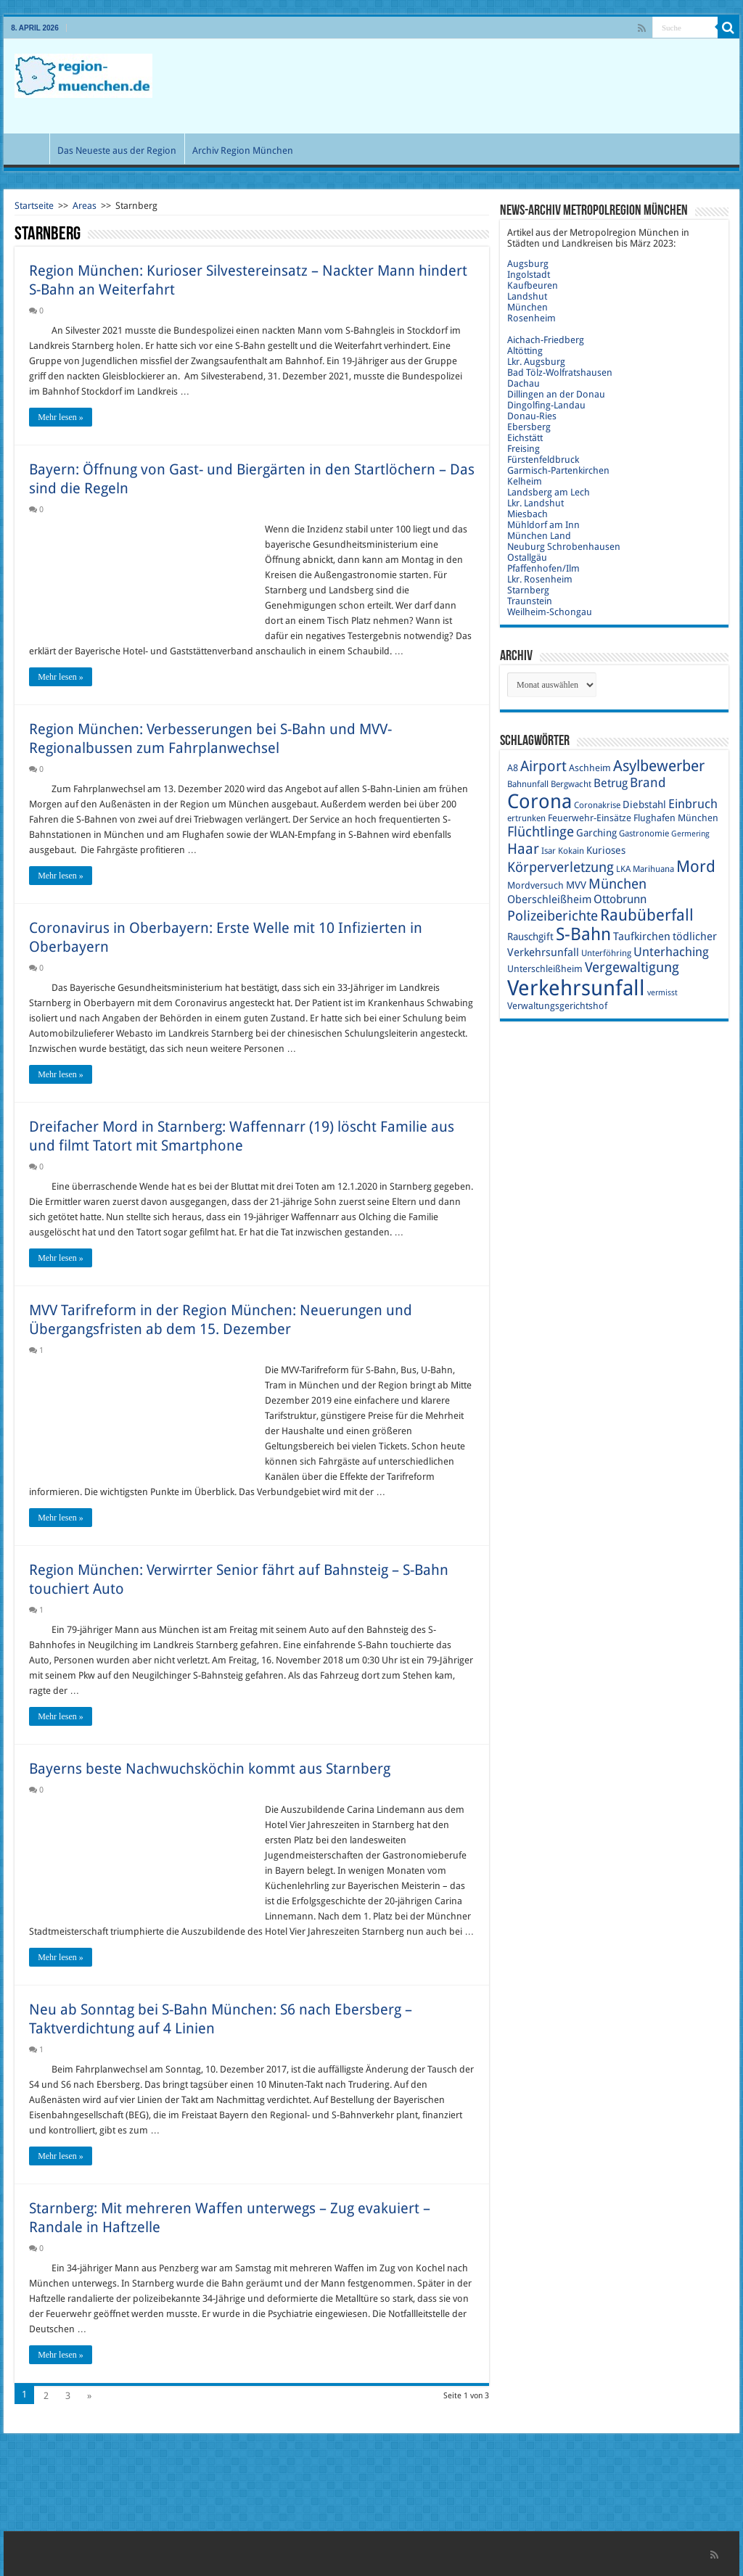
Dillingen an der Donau (556, 394)
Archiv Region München (242, 150)
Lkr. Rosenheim (539, 579)
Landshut (527, 296)
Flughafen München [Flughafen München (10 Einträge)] (675, 817)
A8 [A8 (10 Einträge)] (512, 767)
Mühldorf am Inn (543, 524)
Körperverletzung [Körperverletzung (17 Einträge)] (560, 867)
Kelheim (524, 481)
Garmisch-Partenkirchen (558, 470)
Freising (523, 448)
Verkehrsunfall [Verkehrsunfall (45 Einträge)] (576, 988)
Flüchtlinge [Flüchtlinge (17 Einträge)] (540, 831)
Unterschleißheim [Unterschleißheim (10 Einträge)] (545, 968)
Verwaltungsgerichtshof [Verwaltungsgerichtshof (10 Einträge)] (557, 1005)
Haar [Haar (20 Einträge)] (523, 848)
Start (30, 148)
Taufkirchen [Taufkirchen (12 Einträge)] (641, 936)
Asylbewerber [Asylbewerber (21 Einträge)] (659, 766)
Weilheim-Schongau (549, 611)
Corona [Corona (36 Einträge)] (539, 801)
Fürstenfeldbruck (543, 459)
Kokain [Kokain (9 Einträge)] (571, 851)
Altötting (525, 350)
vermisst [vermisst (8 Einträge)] (662, 992)
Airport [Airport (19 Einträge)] (543, 766)
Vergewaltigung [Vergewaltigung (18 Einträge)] (632, 967)
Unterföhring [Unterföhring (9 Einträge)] (606, 953)
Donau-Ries (532, 416)
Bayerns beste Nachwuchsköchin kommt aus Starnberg (209, 1768)
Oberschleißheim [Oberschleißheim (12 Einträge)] (549, 899)
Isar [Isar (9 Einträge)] (548, 851)
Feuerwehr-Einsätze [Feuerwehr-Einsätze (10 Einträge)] (589, 817)
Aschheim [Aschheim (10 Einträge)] (590, 767)
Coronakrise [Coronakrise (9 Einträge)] (597, 805)
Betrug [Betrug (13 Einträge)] (611, 783)
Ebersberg (529, 426)
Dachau (523, 383)
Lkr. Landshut (535, 503)
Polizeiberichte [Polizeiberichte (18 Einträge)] (552, 916)
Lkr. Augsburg (536, 361)
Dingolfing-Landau (546, 405)
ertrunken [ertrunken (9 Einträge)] (526, 818)
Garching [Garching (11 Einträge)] (596, 833)
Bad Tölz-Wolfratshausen (559, 372)
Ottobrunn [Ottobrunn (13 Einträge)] (620, 899)
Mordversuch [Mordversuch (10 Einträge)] (535, 885)
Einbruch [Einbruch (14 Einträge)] (693, 804)
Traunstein (529, 601)
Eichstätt (525, 437)
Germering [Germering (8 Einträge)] (690, 834)
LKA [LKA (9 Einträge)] (623, 869)
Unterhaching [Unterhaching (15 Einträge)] (671, 952)
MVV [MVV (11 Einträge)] (576, 885)
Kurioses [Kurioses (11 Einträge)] (605, 850)
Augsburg (528, 263)
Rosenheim (531, 318)
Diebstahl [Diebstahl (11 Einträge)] (644, 804)
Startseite (34, 205)
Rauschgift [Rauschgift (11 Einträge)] (530, 936)
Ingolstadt (528, 274)
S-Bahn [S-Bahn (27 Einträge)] (583, 934)
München (527, 307)
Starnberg (528, 590)
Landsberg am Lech (548, 492)
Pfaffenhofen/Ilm (543, 568)
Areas (85, 205)
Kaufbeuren (532, 285)
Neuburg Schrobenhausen (563, 546)
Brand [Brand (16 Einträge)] (648, 782)
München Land (539, 535)
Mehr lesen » (60, 417)
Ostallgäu (527, 557)
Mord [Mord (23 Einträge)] (695, 866)
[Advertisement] (464, 86)
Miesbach (527, 514)
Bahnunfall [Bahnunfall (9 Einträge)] (528, 784)
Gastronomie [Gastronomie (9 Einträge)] (644, 833)
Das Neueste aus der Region (116, 150)
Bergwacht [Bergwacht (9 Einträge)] (571, 784)
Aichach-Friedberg (545, 339)
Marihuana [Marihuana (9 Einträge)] (653, 869)
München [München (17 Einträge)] (617, 884)
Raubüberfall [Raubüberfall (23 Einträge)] (647, 915)
